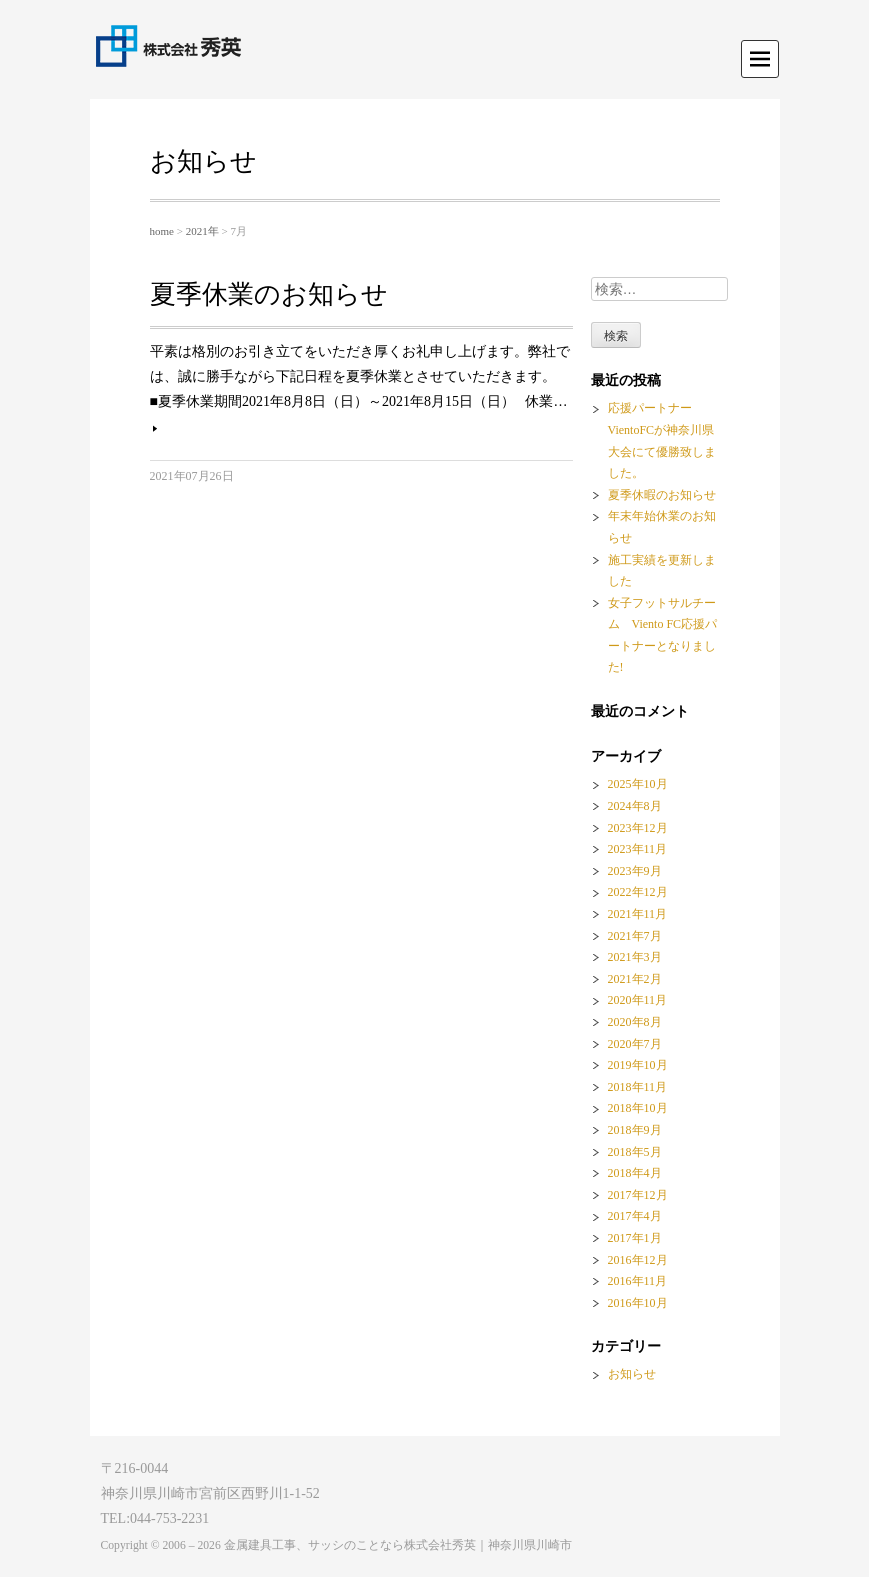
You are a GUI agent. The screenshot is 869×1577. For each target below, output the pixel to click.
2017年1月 (635, 1238)
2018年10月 (638, 1108)
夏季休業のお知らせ (269, 294)
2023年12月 (638, 828)
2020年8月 (635, 1022)
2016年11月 (638, 1281)
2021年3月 (635, 957)
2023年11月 (638, 849)
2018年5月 (635, 1152)
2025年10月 (638, 784)
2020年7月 (635, 1044)
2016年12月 (638, 1260)
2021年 (202, 231)
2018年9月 (635, 1130)
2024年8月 (635, 806)
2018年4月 (635, 1173)
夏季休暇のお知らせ (662, 495)
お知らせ (632, 1374)
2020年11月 (638, 1000)
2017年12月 (638, 1195)
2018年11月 (638, 1087)
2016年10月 (638, 1303)
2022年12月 (638, 892)
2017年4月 (635, 1216)
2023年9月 (635, 871)
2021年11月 (638, 914)
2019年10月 (638, 1065)
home (162, 231)
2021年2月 (635, 979)
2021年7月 (635, 936)
